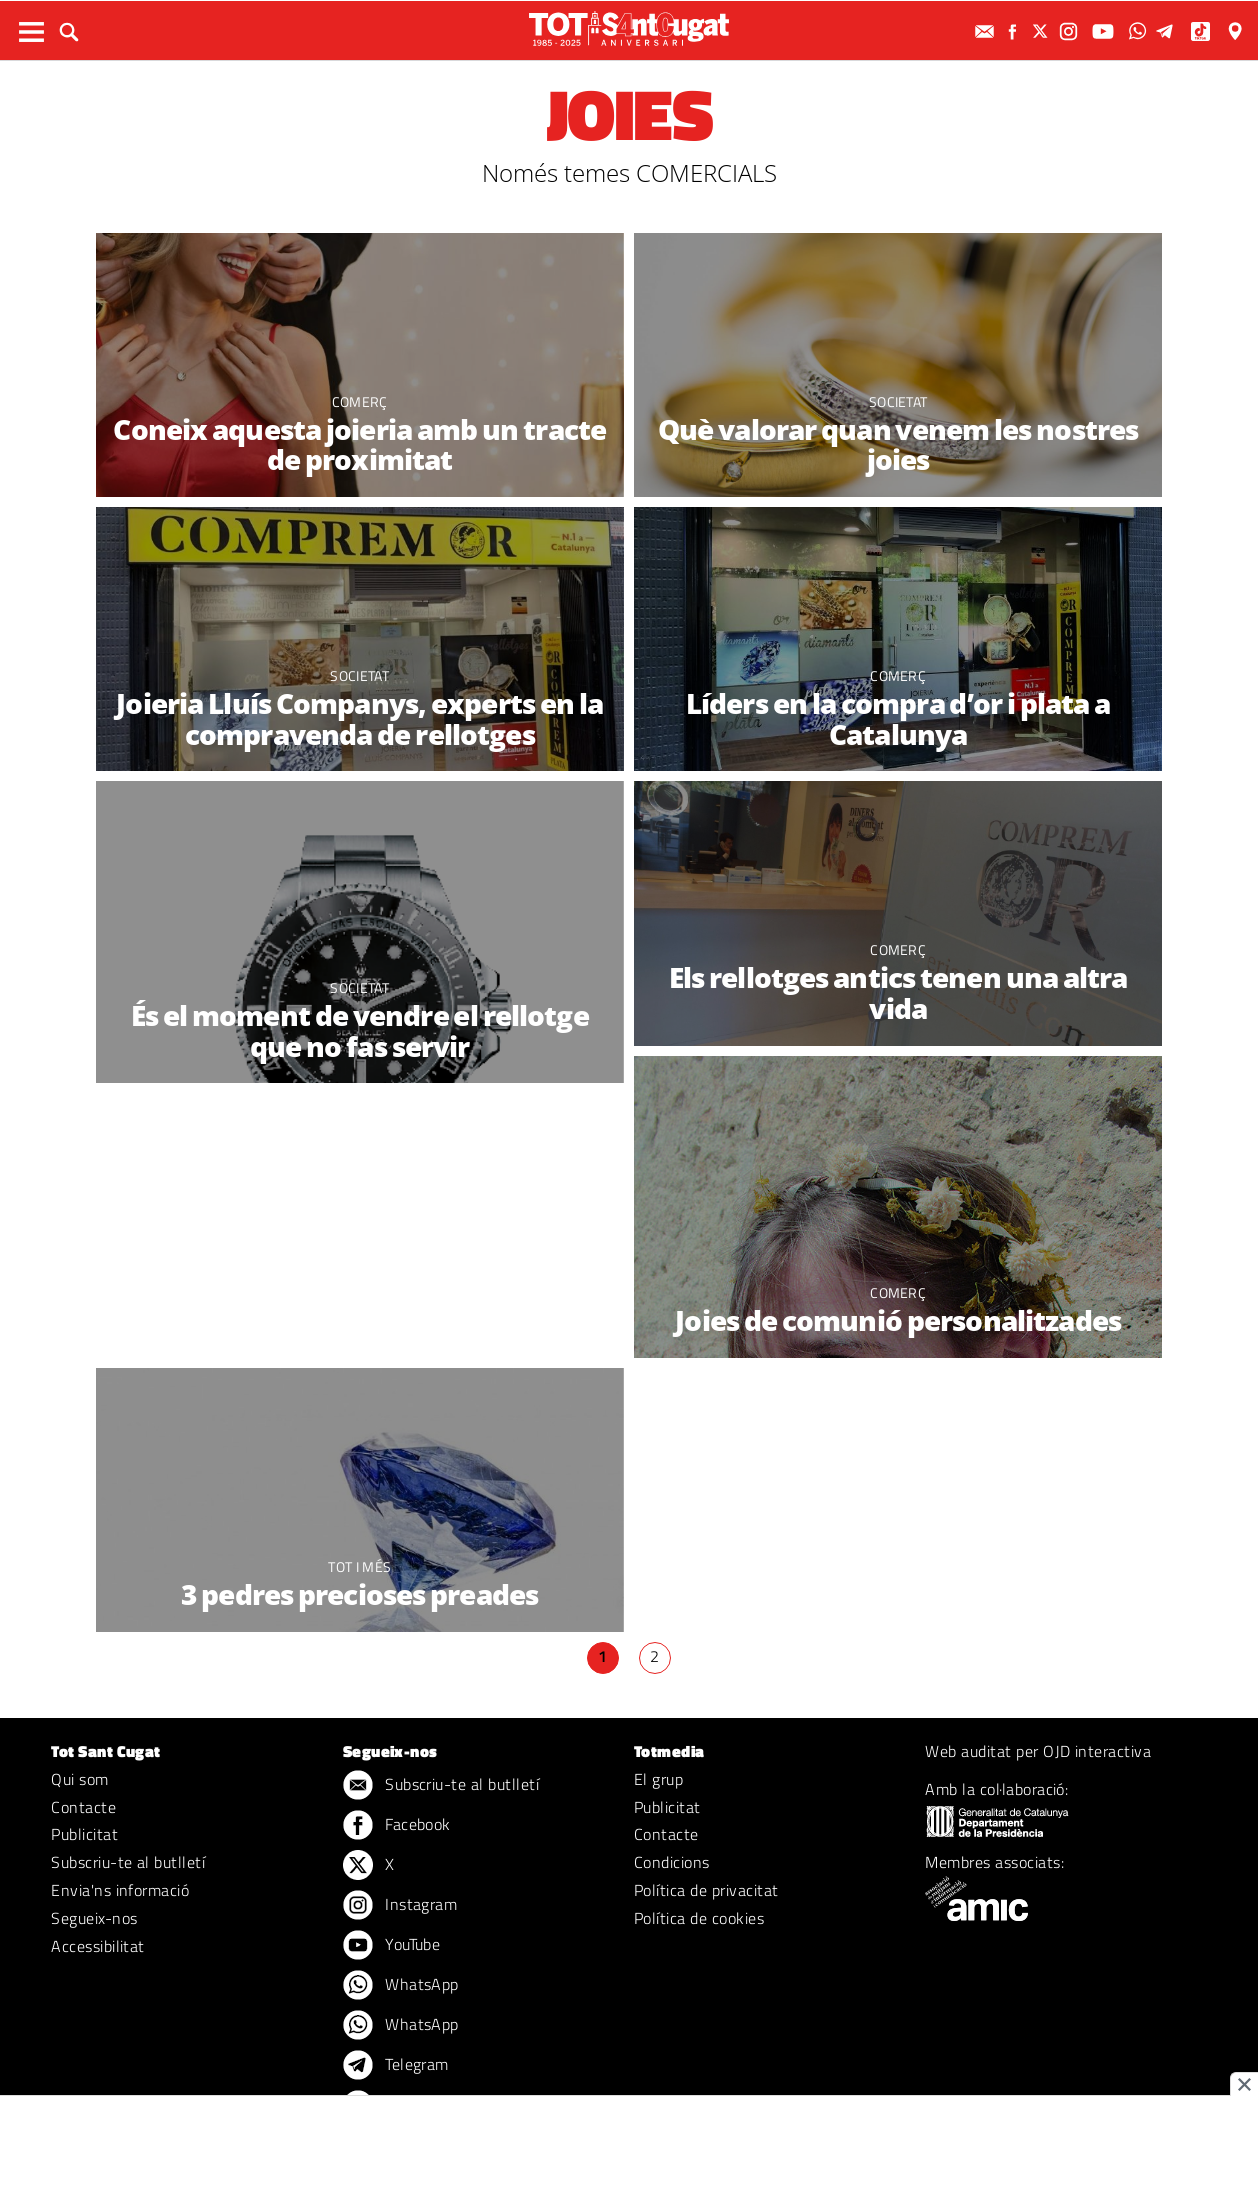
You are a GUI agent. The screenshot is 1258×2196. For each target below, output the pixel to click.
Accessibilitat (98, 1946)
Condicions (672, 1862)
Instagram (400, 1906)
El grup (658, 1779)
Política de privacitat (706, 1890)
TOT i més (359, 1566)
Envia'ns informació (120, 1890)
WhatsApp (401, 1986)
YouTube (392, 1946)
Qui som (79, 1779)
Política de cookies (699, 1918)
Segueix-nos (94, 1918)
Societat (898, 401)
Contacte (83, 1807)
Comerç (360, 401)
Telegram (396, 2066)
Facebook (397, 1826)
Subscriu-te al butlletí (128, 1862)
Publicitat (84, 1834)
